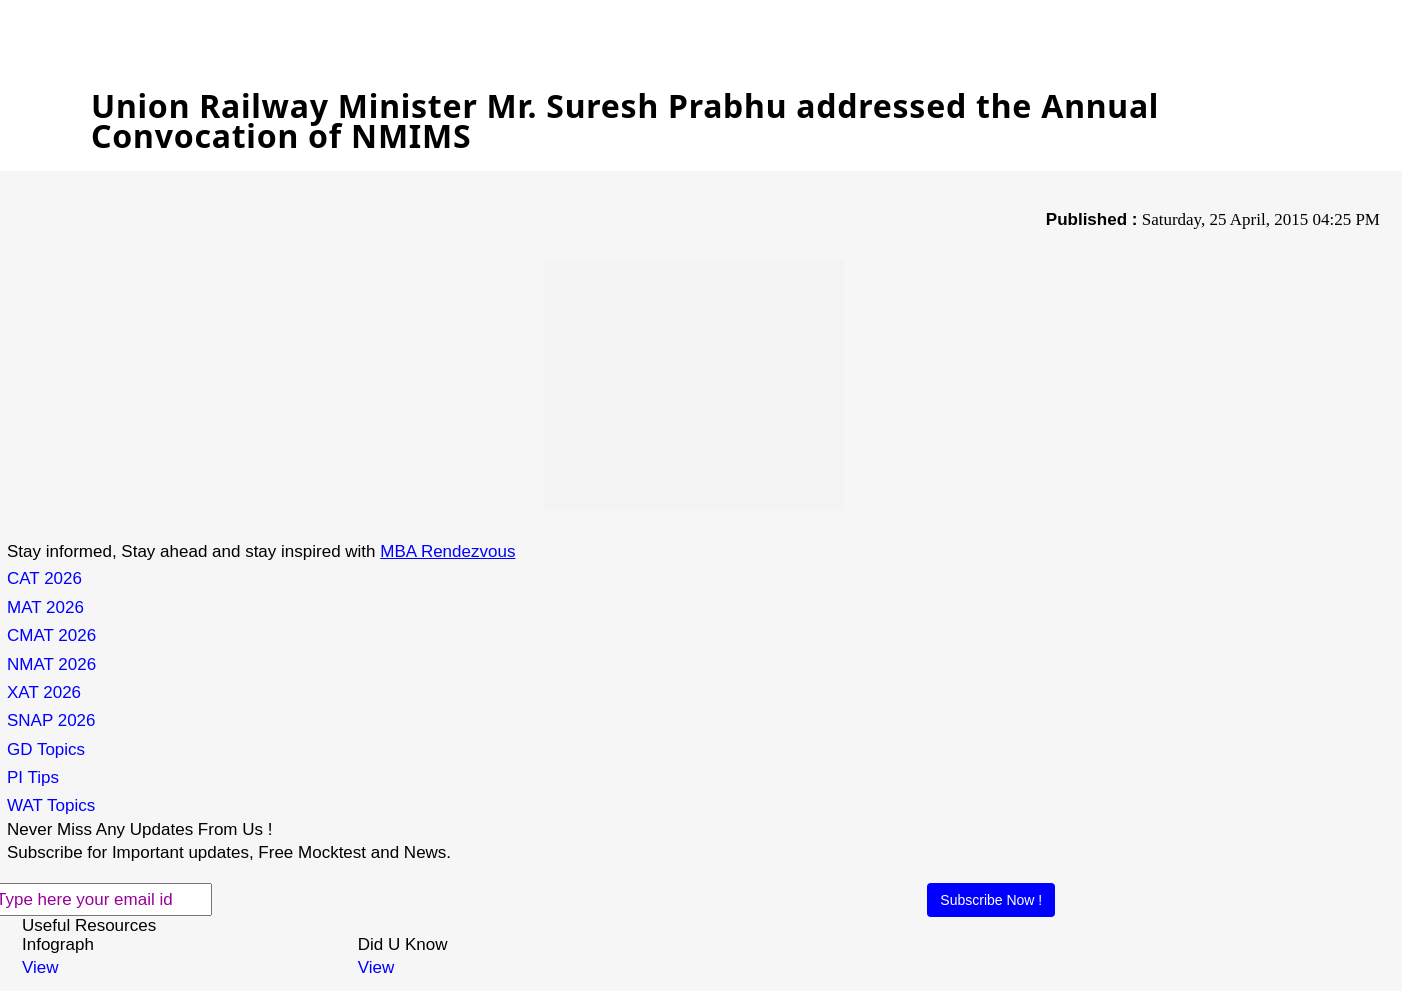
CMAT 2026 (51, 635)
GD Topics (46, 749)
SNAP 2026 (51, 720)
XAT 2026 (44, 692)
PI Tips (33, 777)
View (40, 967)
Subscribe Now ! (991, 900)
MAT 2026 (45, 607)
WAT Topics (51, 805)
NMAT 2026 (51, 664)
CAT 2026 (44, 578)
